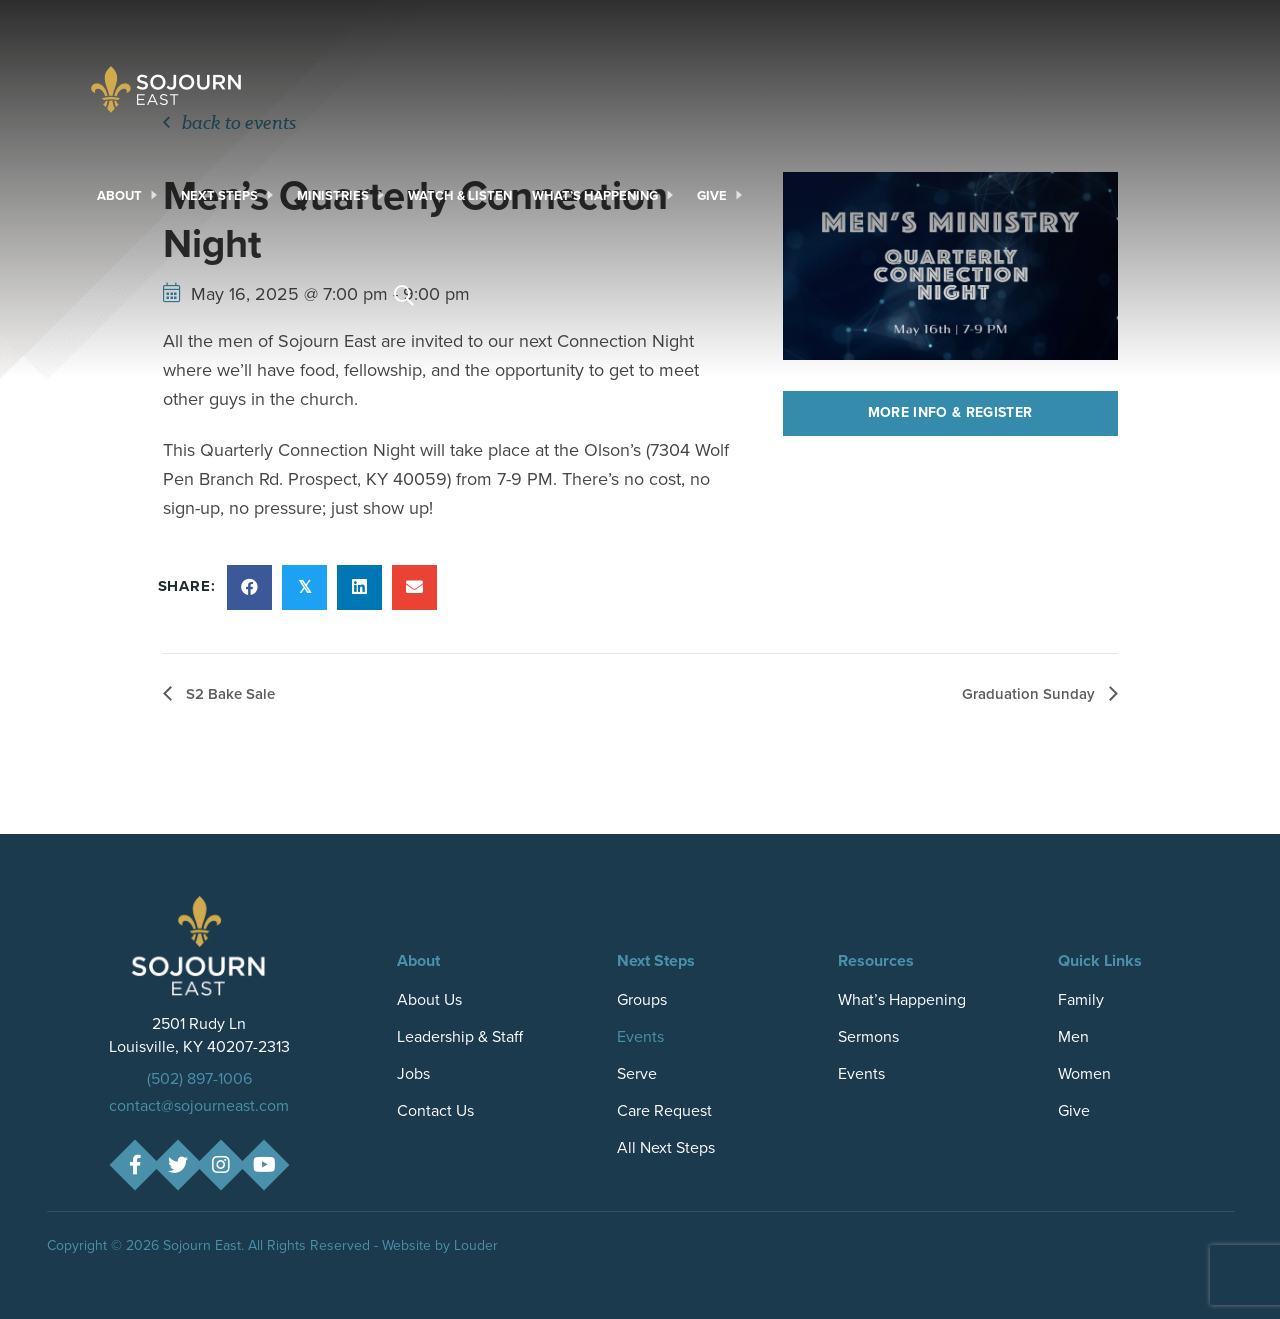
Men (1073, 1036)
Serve (637, 1073)
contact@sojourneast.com (199, 1105)
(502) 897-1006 (199, 1078)
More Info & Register (950, 412)
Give (1074, 1110)
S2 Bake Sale (228, 694)
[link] (129, 196)
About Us (429, 999)
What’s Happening (902, 999)
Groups (642, 999)
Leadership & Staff (460, 1036)
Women (1084, 1073)
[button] (134, 1165)
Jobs (413, 1073)
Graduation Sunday (1030, 694)
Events (640, 1036)
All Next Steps (666, 1147)
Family (1081, 999)
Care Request (664, 1110)
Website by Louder (440, 1245)
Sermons (868, 1036)
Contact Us (435, 1110)
